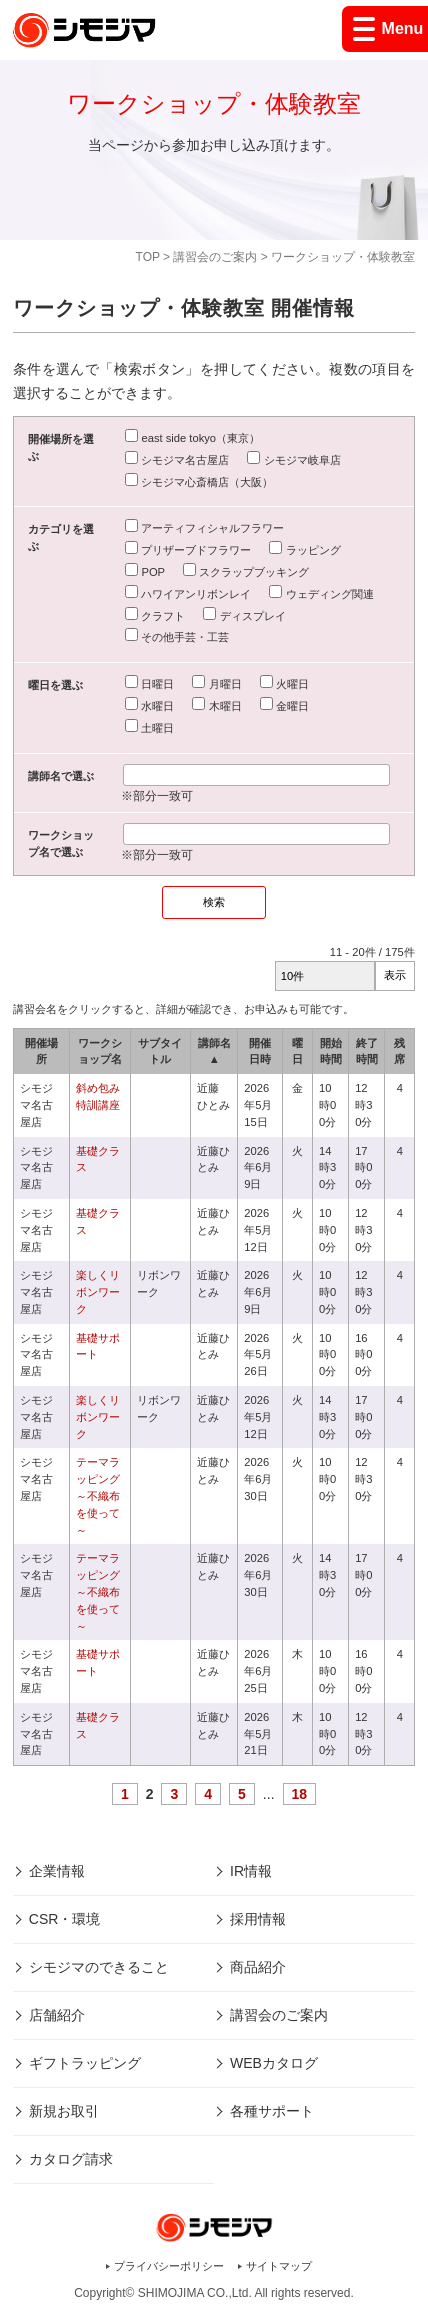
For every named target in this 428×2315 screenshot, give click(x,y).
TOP (148, 257)
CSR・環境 (65, 1919)
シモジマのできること (99, 1967)
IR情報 (251, 1871)
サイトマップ (279, 2266)
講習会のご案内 (215, 257)
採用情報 (258, 1919)
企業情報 (57, 1871)
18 (300, 1794)
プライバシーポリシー (169, 2266)
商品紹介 (258, 1967)
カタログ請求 (71, 2159)
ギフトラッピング (85, 2063)
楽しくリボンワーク (98, 1292)
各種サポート (272, 2111)
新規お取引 (64, 2111)
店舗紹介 (57, 2015)
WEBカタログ (274, 2063)
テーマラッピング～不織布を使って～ (98, 1495)
